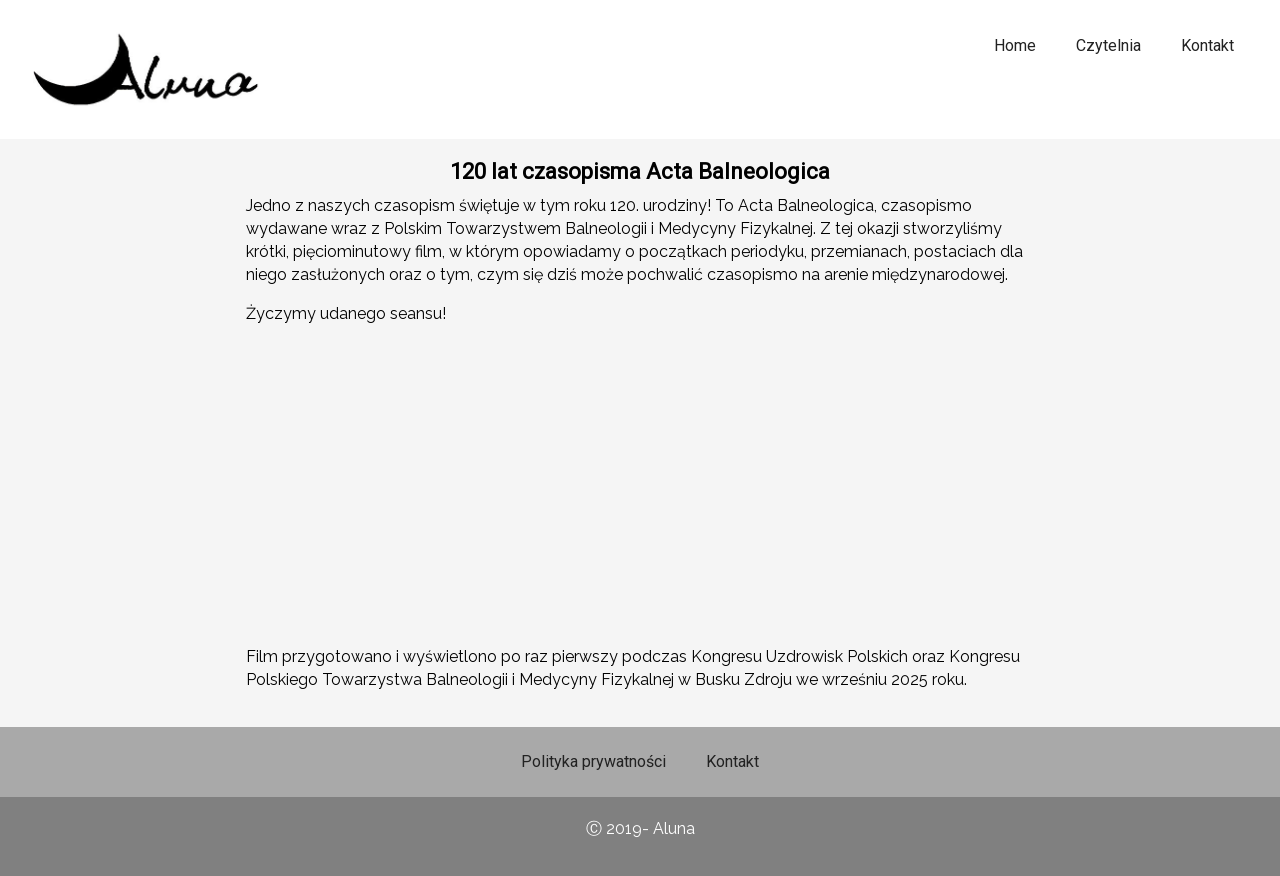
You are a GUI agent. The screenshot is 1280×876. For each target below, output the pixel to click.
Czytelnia (1108, 45)
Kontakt (1207, 45)
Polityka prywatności (593, 761)
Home (1015, 45)
